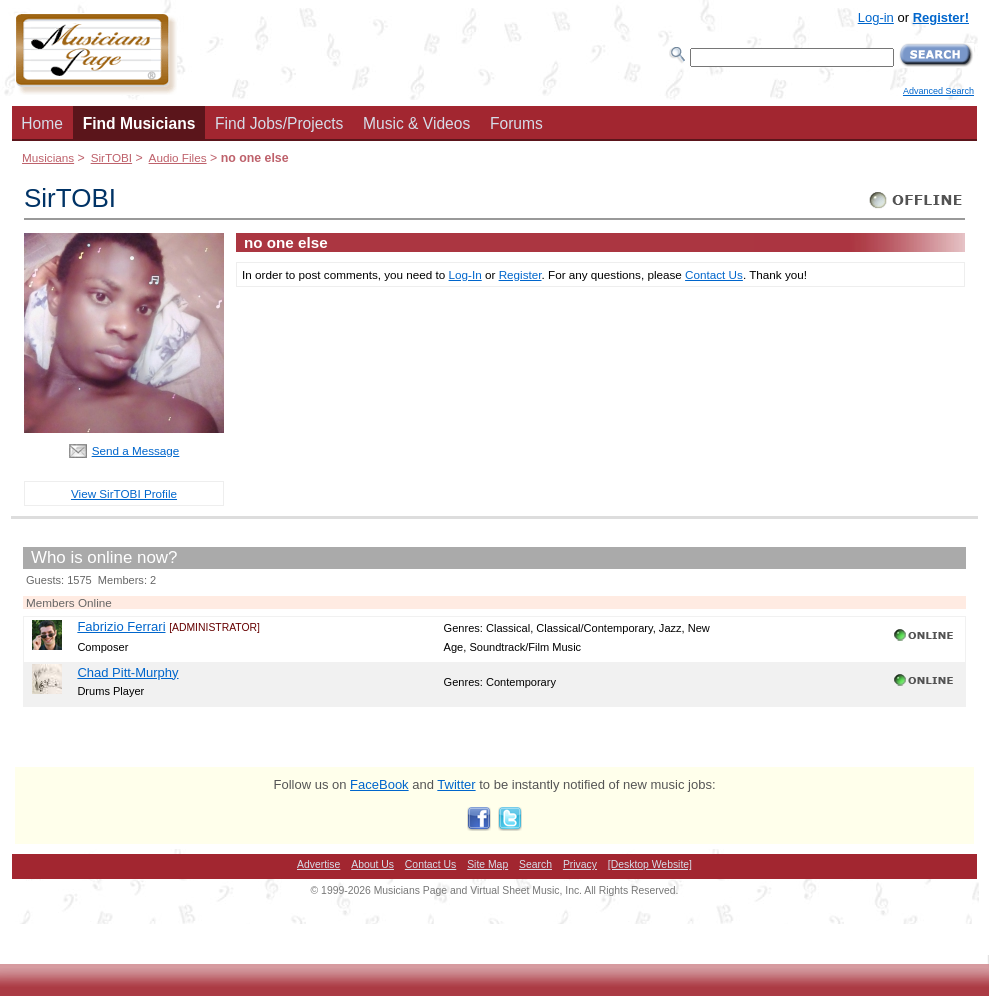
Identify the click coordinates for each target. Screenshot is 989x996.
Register (520, 274)
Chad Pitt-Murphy (127, 672)
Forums (516, 123)
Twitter (456, 784)
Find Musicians (139, 123)
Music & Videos (416, 123)
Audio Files (178, 157)
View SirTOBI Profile (124, 493)
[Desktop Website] (650, 864)
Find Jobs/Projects (279, 123)
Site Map (487, 864)
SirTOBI (111, 157)
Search (535, 864)
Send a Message (136, 450)
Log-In (465, 274)
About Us (372, 864)
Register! (941, 17)
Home (42, 123)
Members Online (69, 602)
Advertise (318, 864)
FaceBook (379, 784)
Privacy (580, 864)
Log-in (876, 17)
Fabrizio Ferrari (121, 626)
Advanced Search (938, 91)
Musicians (48, 157)
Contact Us (714, 274)
